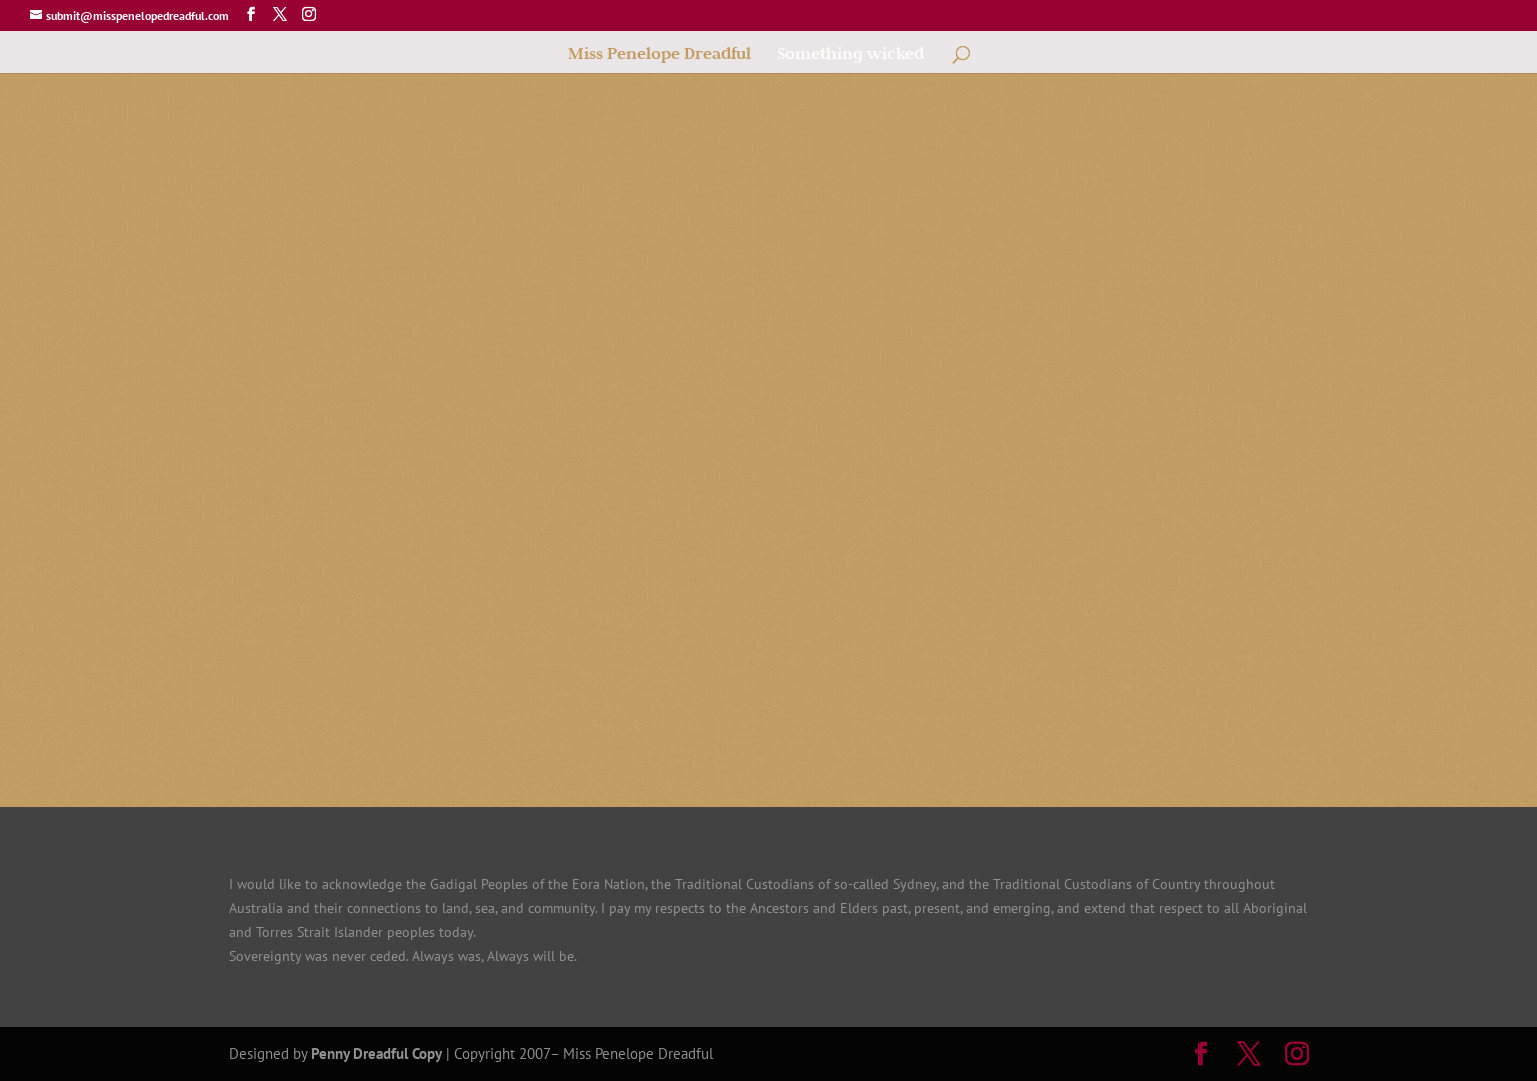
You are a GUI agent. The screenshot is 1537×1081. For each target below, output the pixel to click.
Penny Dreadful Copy (376, 1053)
